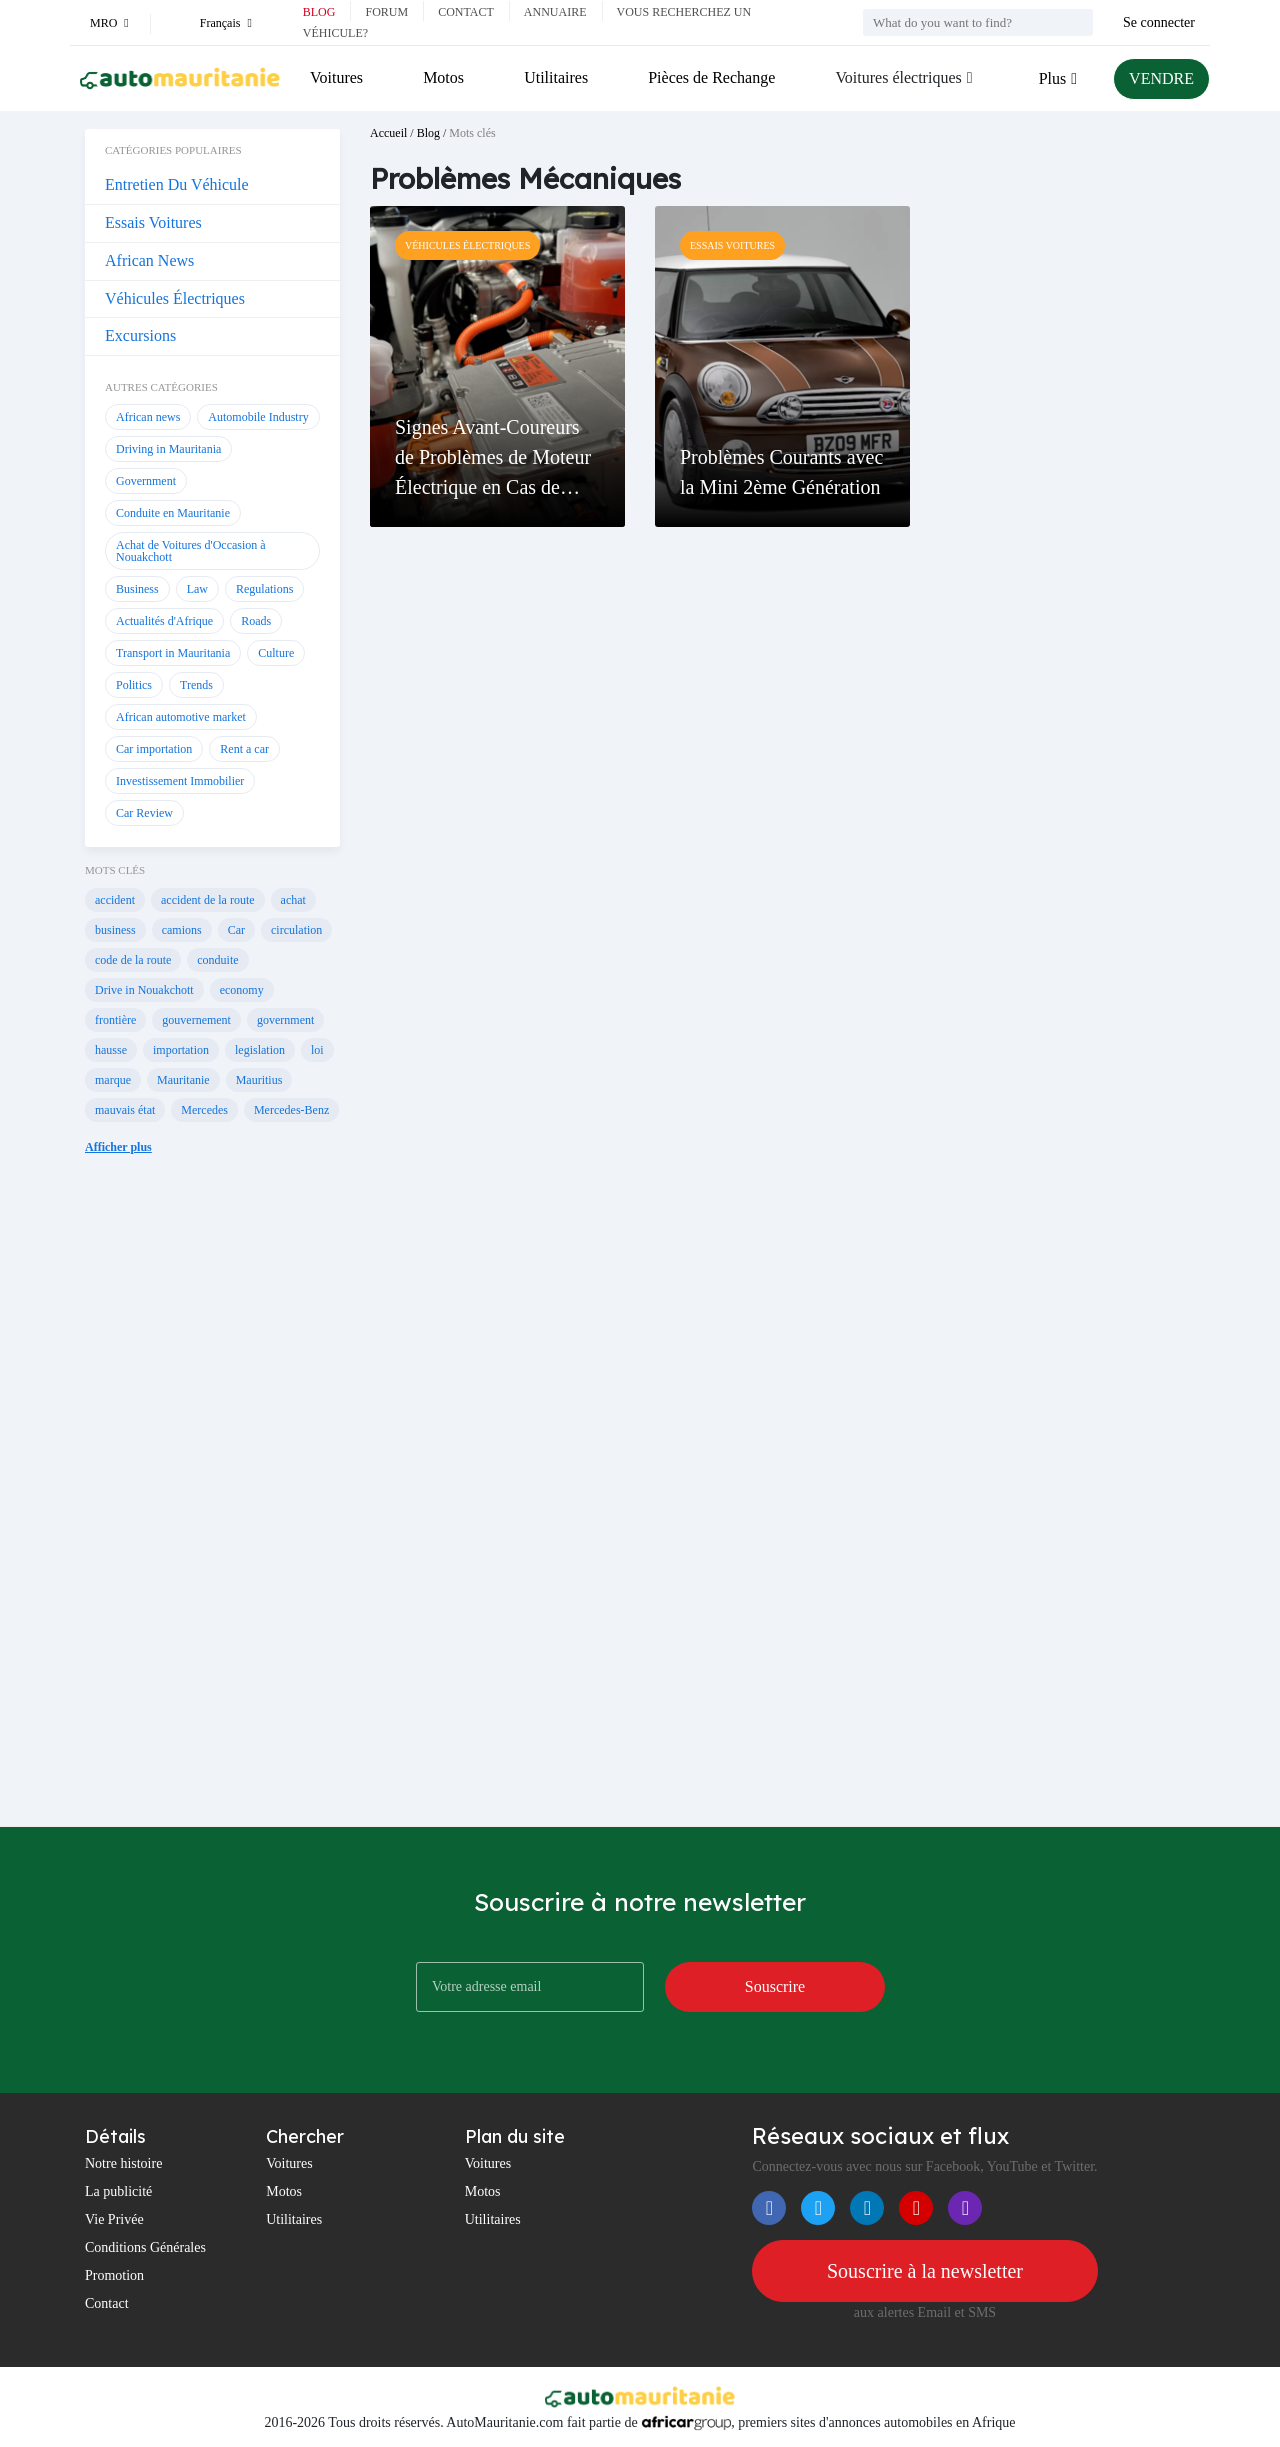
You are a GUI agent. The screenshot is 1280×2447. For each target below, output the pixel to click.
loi (317, 1050)
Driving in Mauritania (168, 449)
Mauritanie (183, 1080)
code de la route (133, 960)
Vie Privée (114, 2219)
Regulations (264, 589)
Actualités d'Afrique (164, 621)
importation (181, 1050)
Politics (134, 685)
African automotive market (181, 717)
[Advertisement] (212, 1506)
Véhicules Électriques (175, 298)
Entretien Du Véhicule (177, 184)
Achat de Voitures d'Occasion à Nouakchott (191, 551)
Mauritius (259, 1080)
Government (146, 481)
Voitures (336, 77)
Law (197, 589)
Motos (443, 77)
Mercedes (204, 1110)
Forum (386, 12)
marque (113, 1080)
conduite (217, 960)
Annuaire (555, 12)
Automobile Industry (258, 417)
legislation (260, 1050)
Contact (466, 12)
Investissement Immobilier (180, 781)
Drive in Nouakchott (144, 990)
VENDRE (1161, 78)
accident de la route (208, 900)
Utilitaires (556, 77)
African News (149, 260)
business (115, 930)
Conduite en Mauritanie (173, 513)
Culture (276, 653)
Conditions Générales (145, 2247)
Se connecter (1159, 22)
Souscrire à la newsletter (925, 2271)
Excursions (140, 335)
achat (293, 900)
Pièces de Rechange (711, 77)
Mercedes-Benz (291, 1110)
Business (137, 589)
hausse (111, 1050)
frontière (115, 1020)
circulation (296, 930)
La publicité (118, 2191)
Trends (196, 685)
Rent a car (244, 749)
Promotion (114, 2275)
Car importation (154, 749)
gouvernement (196, 1020)
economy (242, 990)
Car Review (144, 813)
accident (115, 900)
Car (236, 930)
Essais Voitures (153, 222)
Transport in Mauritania (173, 653)
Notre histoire (123, 2163)
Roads (256, 621)
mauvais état (125, 1110)
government (285, 1020)
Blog (319, 12)
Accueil (388, 133)
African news (148, 417)
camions (182, 930)
